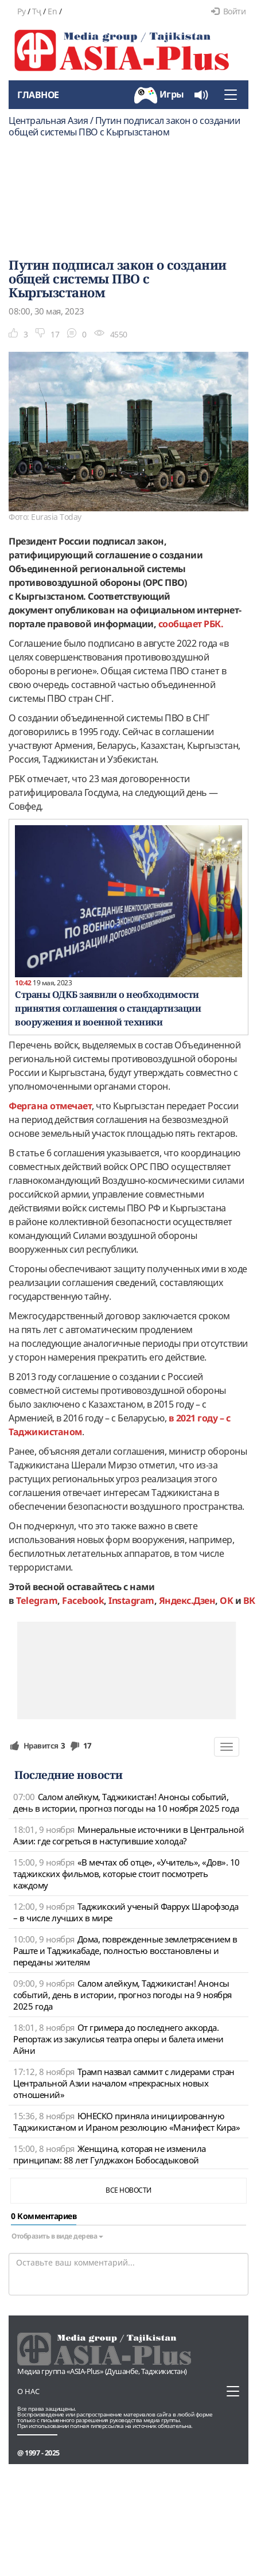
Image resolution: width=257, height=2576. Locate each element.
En (52, 11)
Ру (21, 11)
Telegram (36, 1600)
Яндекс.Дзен (187, 1600)
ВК (249, 1600)
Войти (228, 11)
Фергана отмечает (50, 1105)
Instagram (131, 1600)
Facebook (83, 1600)
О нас (28, 2391)
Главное (38, 94)
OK (226, 1600)
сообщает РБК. (191, 623)
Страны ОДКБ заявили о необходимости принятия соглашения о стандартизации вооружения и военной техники (108, 1008)
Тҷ (36, 11)
